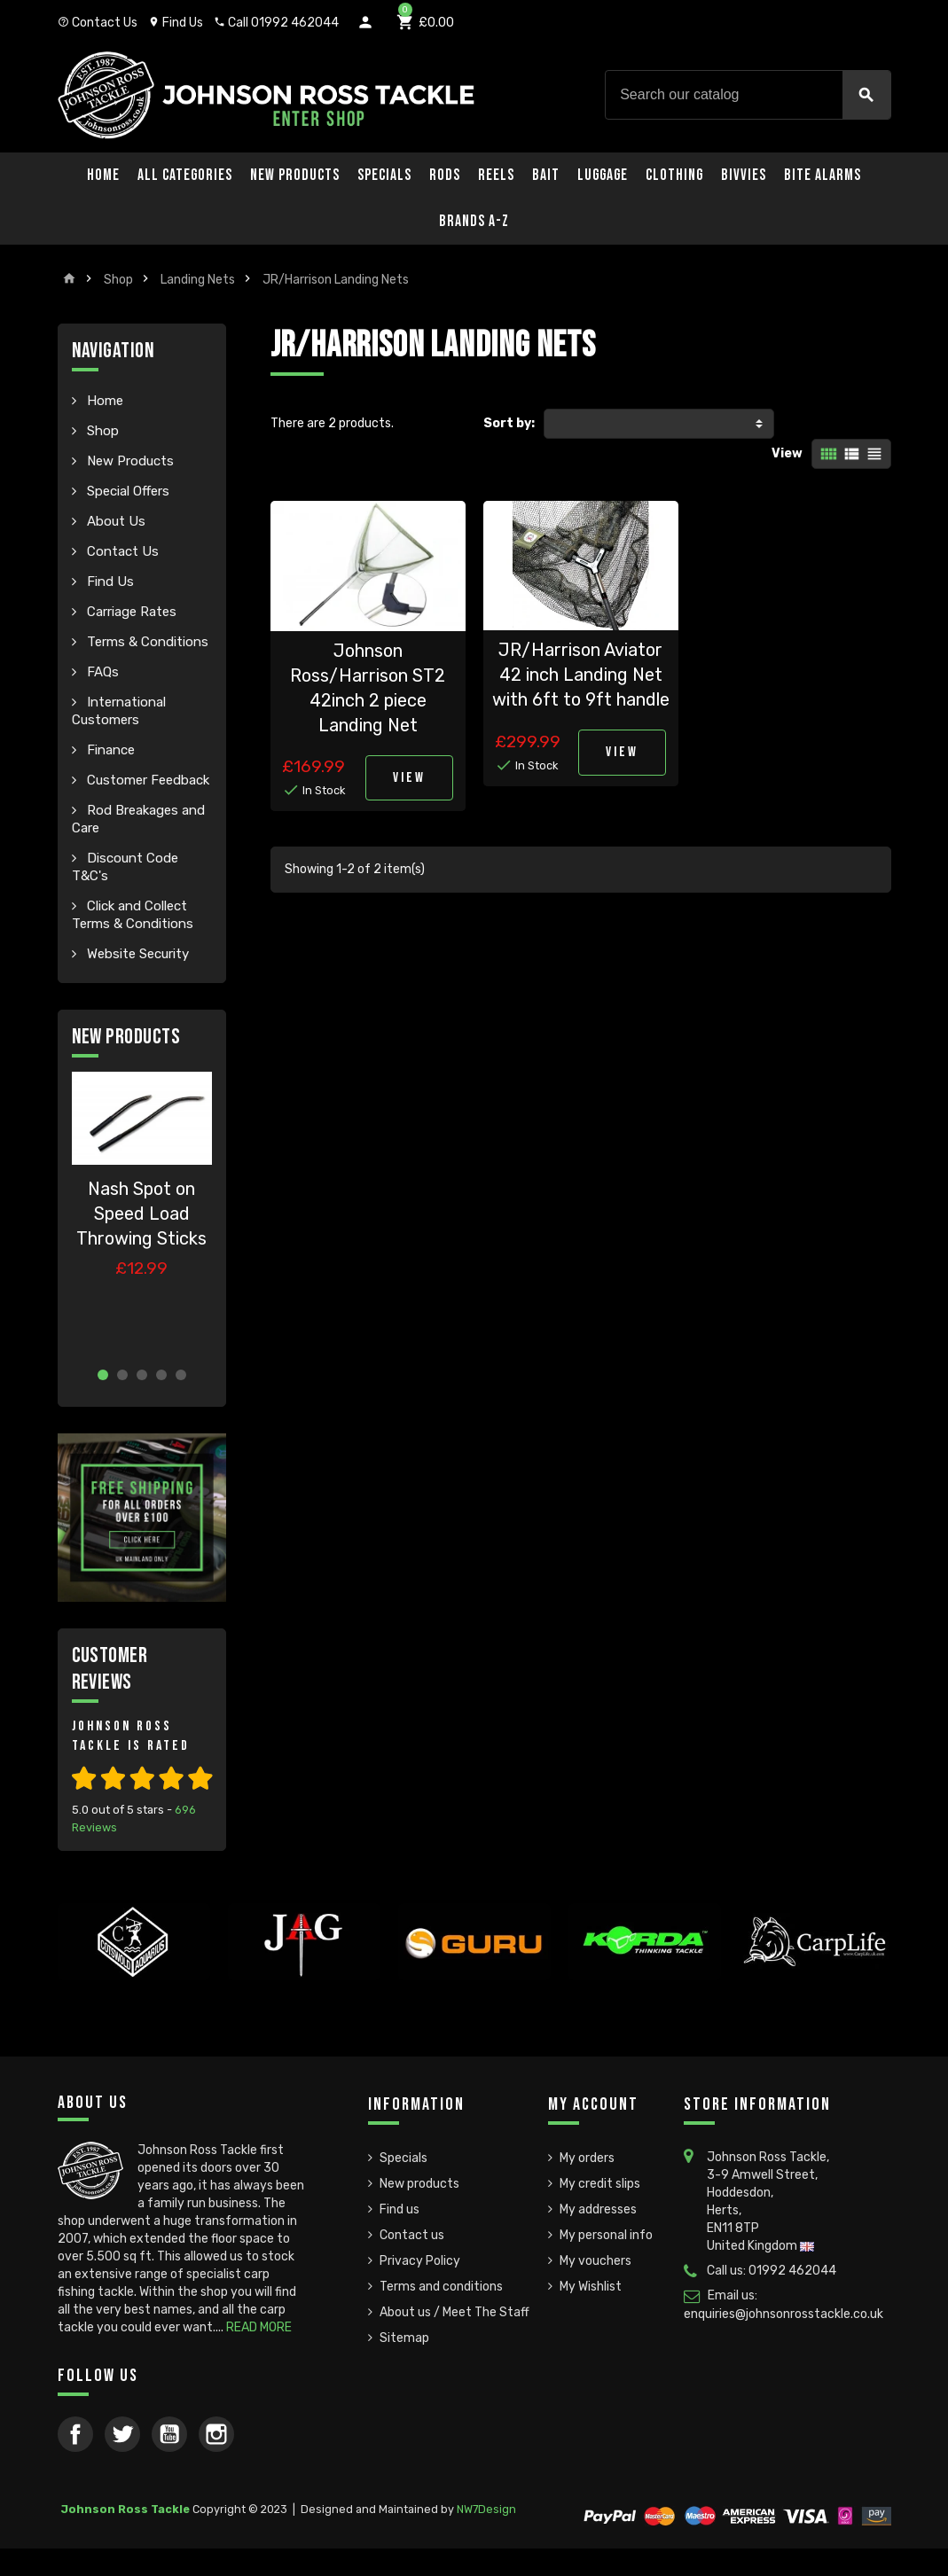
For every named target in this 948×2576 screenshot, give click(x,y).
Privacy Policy (420, 2260)
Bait (546, 175)
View (787, 453)
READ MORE (259, 2327)
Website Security (136, 954)
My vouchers (595, 2260)
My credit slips (600, 2183)
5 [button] (181, 1375)
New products (419, 2183)
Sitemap (404, 2338)
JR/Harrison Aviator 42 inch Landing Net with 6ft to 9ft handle (581, 674)
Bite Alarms (822, 175)
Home (103, 175)
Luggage (602, 175)
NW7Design (486, 2509)
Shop (101, 431)
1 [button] (103, 1375)
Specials (384, 175)
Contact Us (97, 22)
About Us (114, 521)
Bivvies (743, 175)
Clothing (674, 175)
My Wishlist (591, 2286)
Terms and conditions (441, 2286)
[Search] (747, 95)
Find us (399, 2209)
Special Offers (126, 491)
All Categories (184, 175)
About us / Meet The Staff (454, 2312)
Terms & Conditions (145, 642)
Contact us (412, 2235)
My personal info (606, 2235)
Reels (496, 175)
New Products (295, 175)
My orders (587, 2158)
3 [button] (142, 1375)
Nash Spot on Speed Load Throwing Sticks (141, 1213)
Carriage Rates (129, 612)
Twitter (122, 2434)
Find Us (175, 22)
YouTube (169, 2434)
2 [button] (122, 1375)
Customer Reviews (110, 1669)
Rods (444, 175)
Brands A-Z (474, 221)
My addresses (598, 2209)
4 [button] (161, 1375)
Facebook (75, 2434)
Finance (109, 750)
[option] (142, 1212)
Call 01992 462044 (276, 22)
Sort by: (509, 423)
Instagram (216, 2434)
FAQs (101, 672)
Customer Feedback (146, 780)
